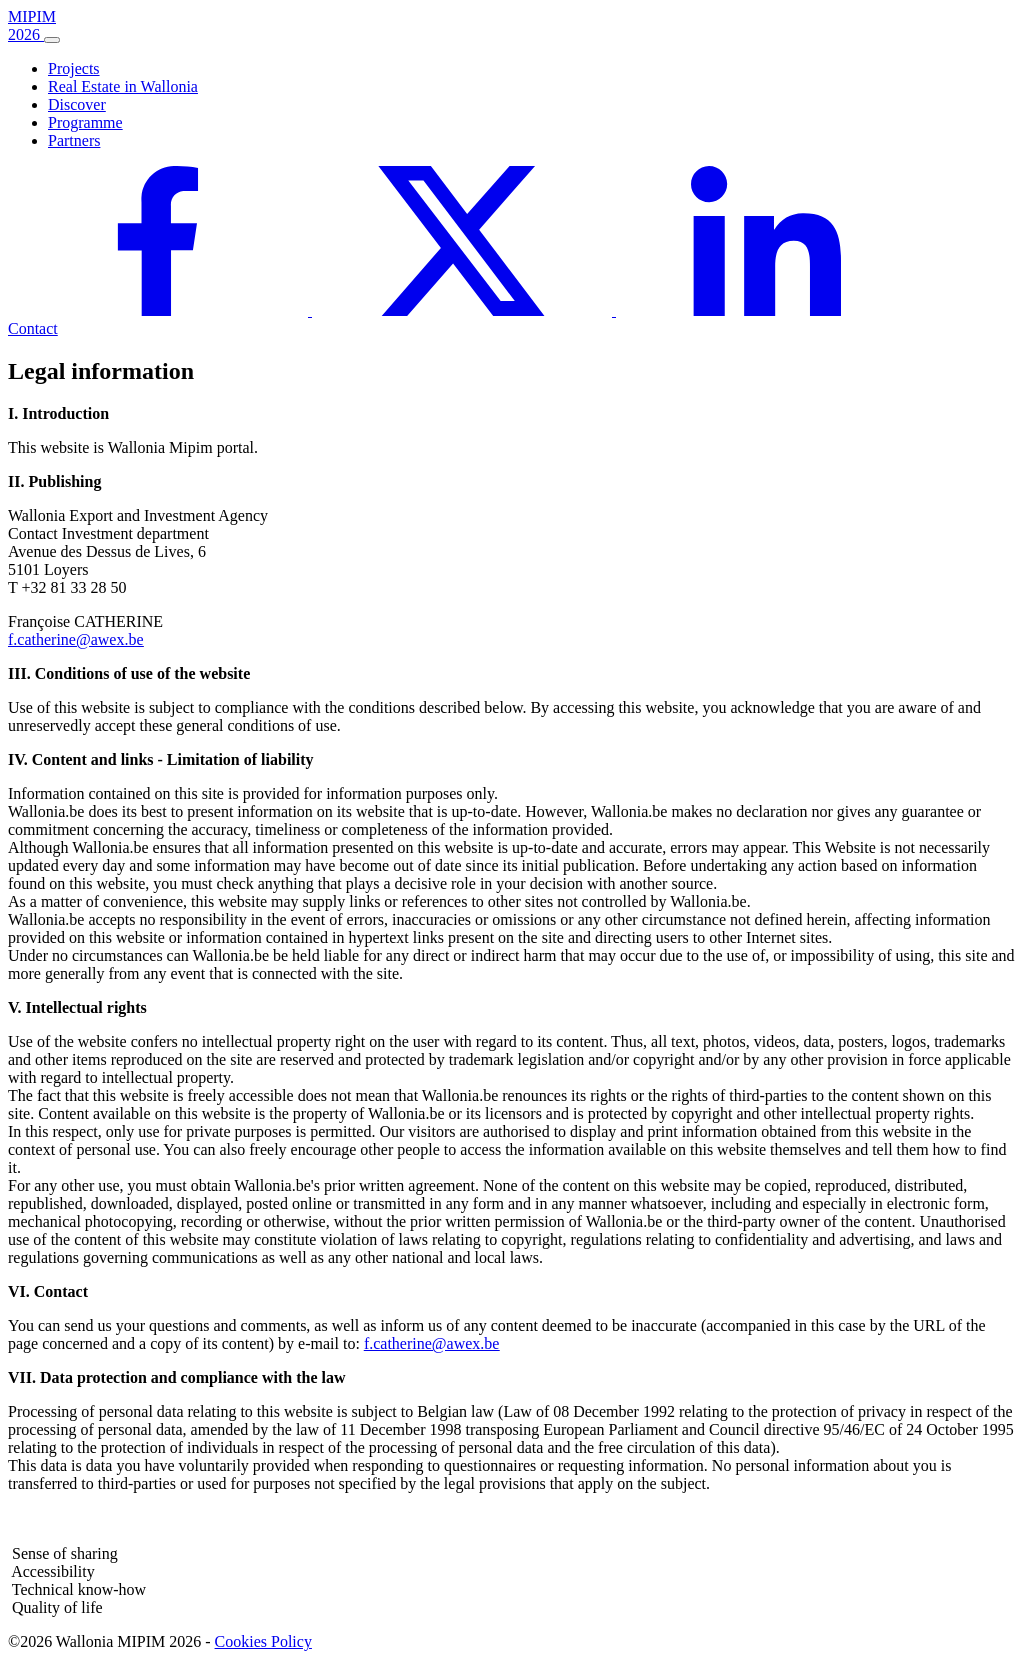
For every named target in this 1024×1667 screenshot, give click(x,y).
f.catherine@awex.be (76, 639)
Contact (33, 328)
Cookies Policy (263, 1641)
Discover (77, 104)
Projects (74, 68)
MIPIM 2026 (32, 25)
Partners (74, 140)
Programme (85, 122)
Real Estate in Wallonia (123, 86)
